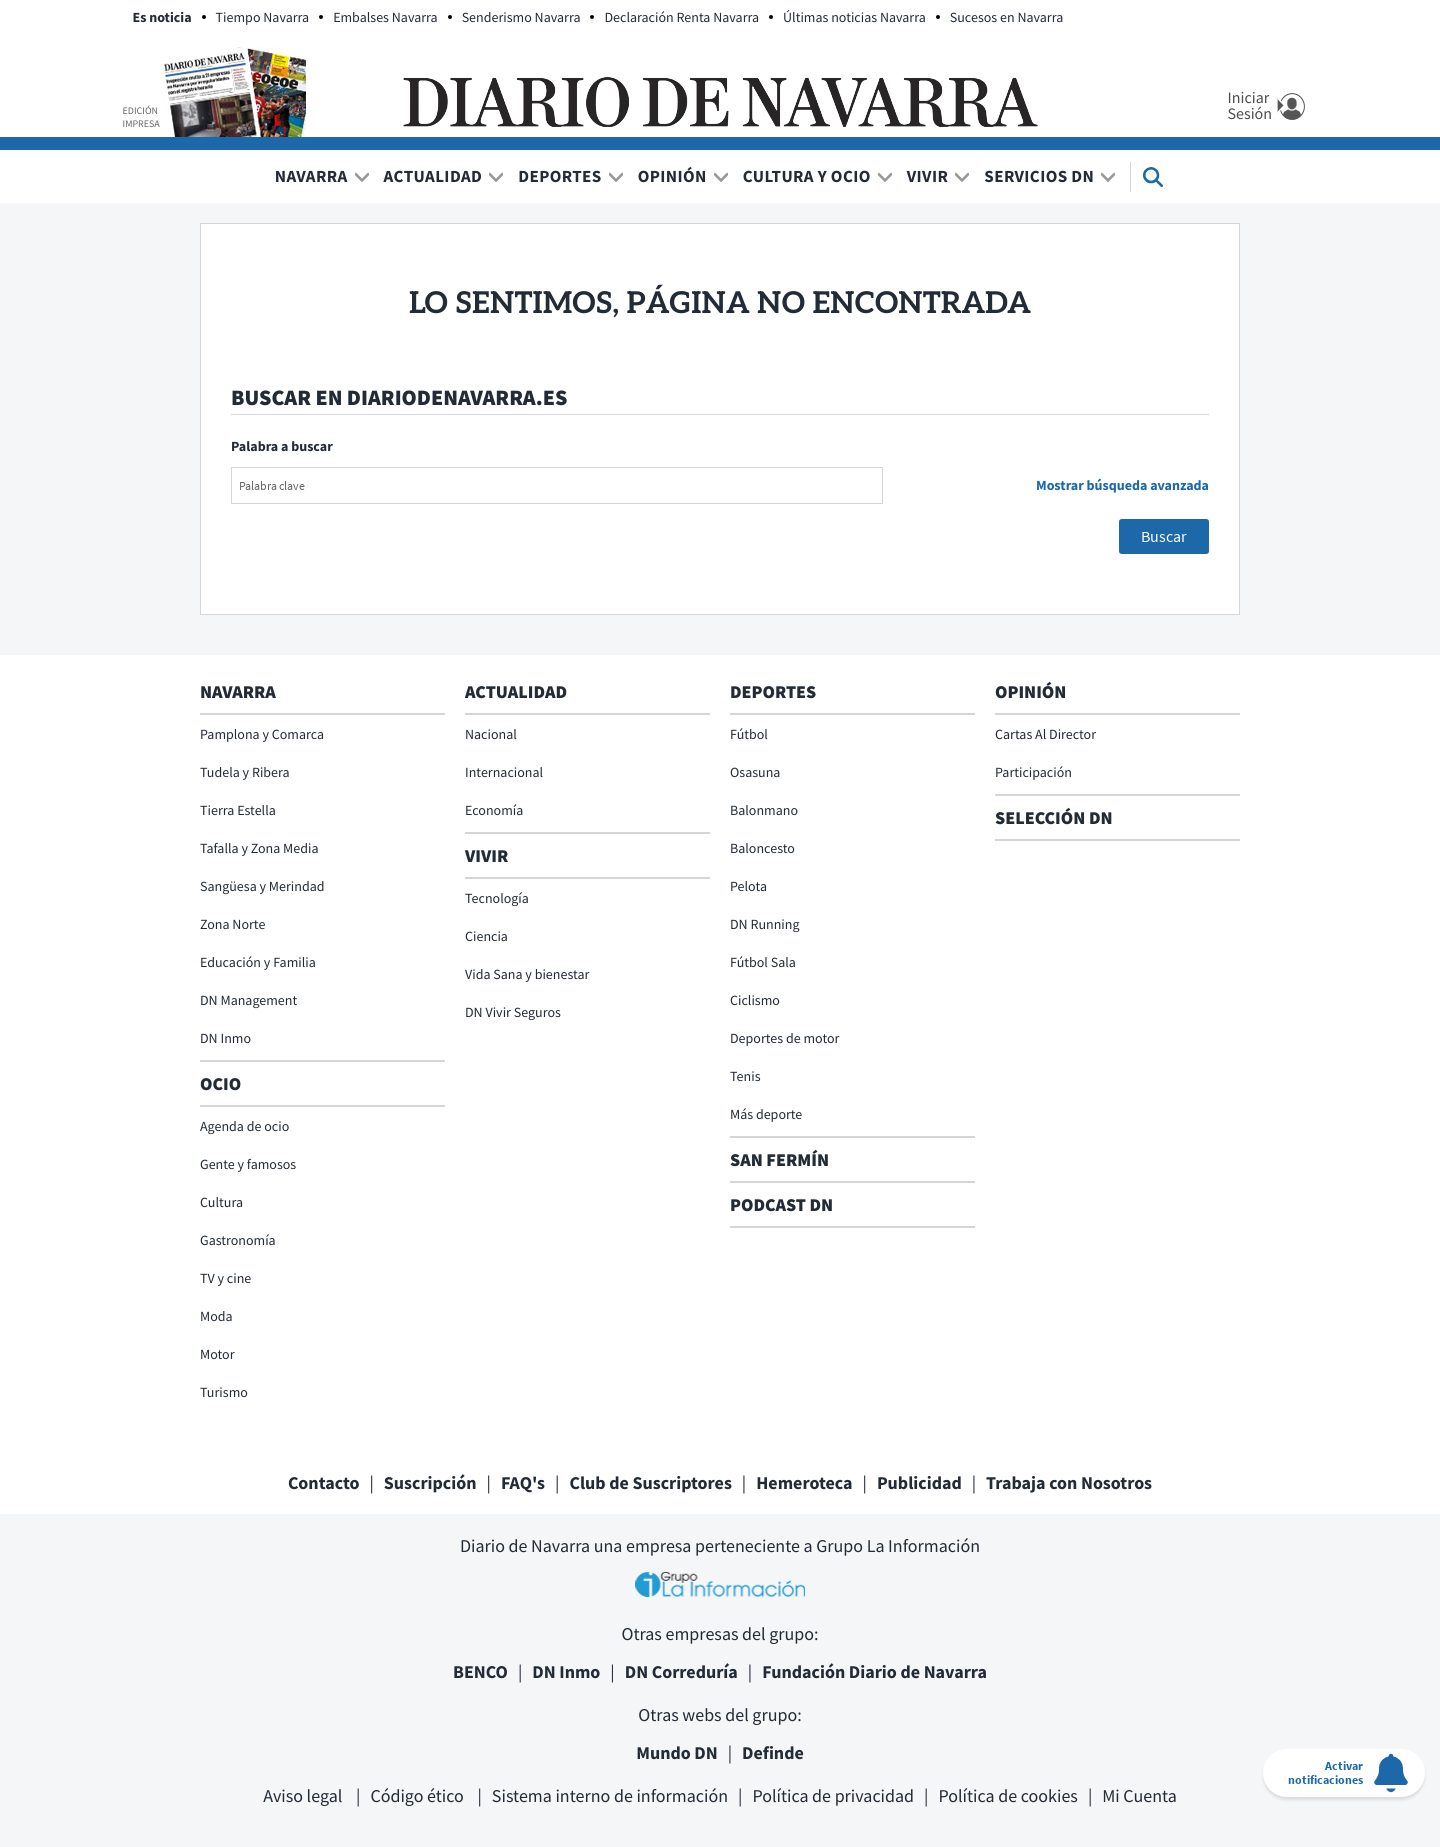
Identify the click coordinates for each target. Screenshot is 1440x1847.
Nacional (491, 734)
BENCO (480, 1671)
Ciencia (486, 936)
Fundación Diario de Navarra (874, 1671)
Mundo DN (677, 1752)
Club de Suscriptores (650, 1482)
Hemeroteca (804, 1482)
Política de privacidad (833, 1795)
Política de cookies (1007, 1795)
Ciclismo (755, 1000)
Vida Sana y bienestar (527, 974)
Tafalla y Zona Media (259, 848)
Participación (1033, 772)
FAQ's (523, 1482)
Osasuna (755, 772)
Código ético (418, 1795)
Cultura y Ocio (807, 176)
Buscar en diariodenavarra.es (399, 398)
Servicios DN (1039, 176)
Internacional (504, 772)
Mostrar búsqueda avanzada (1122, 485)
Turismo (224, 1392)
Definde (773, 1752)
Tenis (745, 1076)
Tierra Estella (238, 810)
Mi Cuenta (1139, 1795)
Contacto (324, 1482)
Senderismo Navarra (521, 17)
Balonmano (764, 810)
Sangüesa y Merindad (262, 886)
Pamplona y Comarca (262, 734)
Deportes (559, 176)
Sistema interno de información (610, 1795)
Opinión (672, 176)
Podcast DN (781, 1204)
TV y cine (225, 1278)
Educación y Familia (258, 962)
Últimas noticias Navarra (854, 17)
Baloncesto (762, 848)
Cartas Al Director (1045, 734)
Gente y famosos (248, 1164)
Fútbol (749, 734)
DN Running (765, 924)
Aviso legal (304, 1795)
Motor (217, 1354)
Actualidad (433, 176)
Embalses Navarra (385, 17)
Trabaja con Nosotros (1069, 1482)
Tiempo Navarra (263, 17)
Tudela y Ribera (245, 772)
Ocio (220, 1083)
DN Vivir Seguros (513, 1012)
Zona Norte (232, 924)
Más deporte (766, 1114)
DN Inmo (225, 1038)
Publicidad (919, 1482)
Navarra (311, 176)
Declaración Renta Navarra (681, 17)
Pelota (748, 886)
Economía (494, 810)
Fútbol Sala (763, 962)
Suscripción (430, 1482)
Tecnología (497, 898)
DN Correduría (681, 1671)
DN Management (248, 1000)
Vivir (928, 176)
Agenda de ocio (244, 1126)
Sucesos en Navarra (1007, 17)
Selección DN (1054, 817)
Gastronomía (238, 1240)
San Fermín (781, 1159)
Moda (216, 1316)
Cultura (221, 1202)
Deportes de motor (784, 1038)
